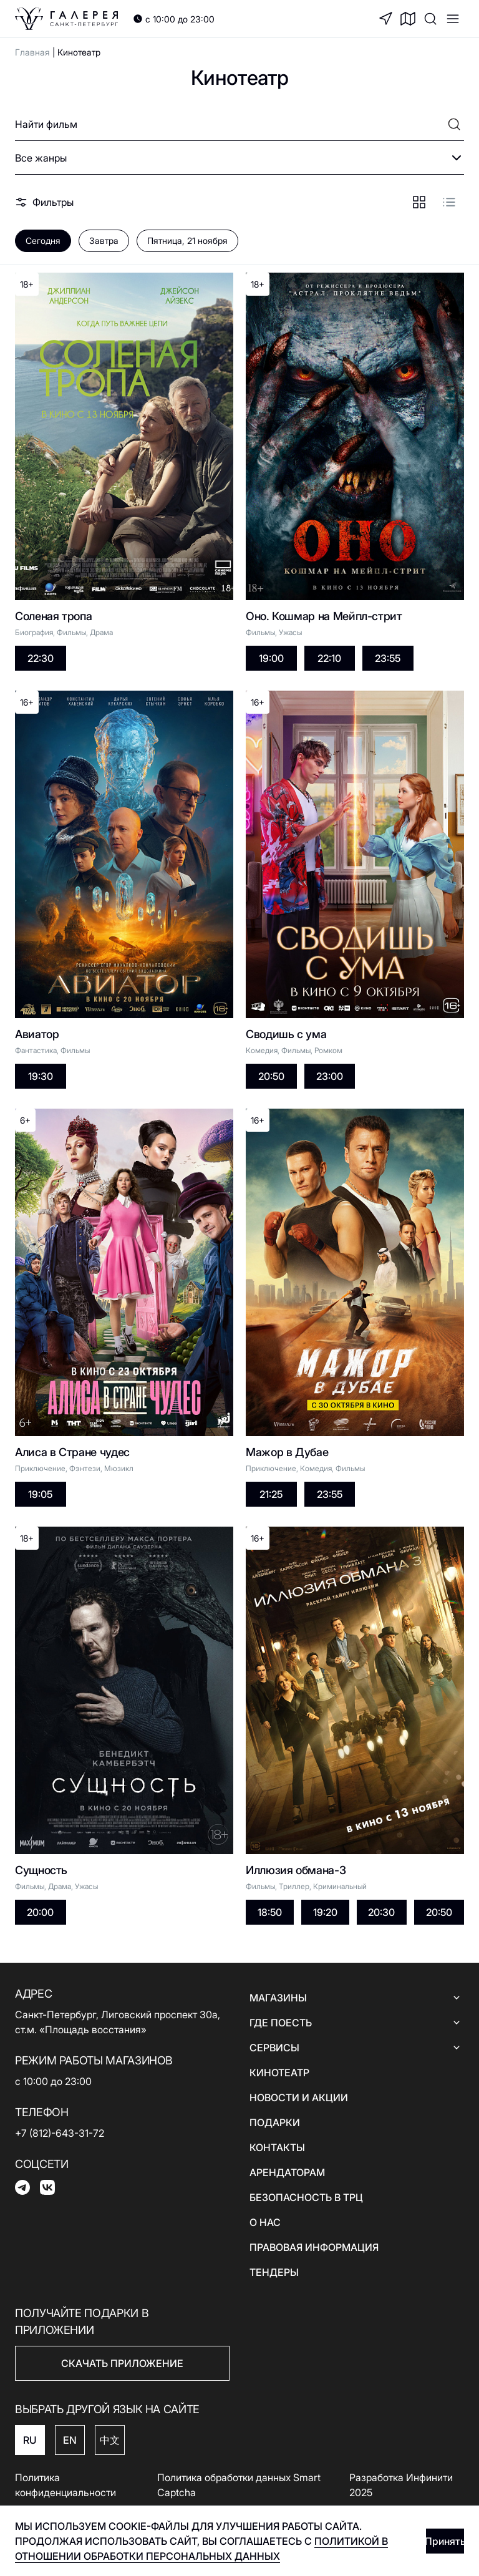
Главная (32, 52)
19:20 (325, 1912)
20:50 (271, 1076)
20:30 (381, 1912)
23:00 (329, 1076)
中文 (110, 2440)
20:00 (40, 1912)
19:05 (40, 1494)
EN (70, 2440)
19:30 (40, 1076)
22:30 (40, 658)
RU (30, 2440)
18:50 (270, 1912)
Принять (445, 2541)
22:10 (329, 658)
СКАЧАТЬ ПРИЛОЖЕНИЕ (122, 2363)
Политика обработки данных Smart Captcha (239, 2485)
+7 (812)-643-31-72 (59, 2133)
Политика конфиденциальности (65, 2485)
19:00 (271, 658)
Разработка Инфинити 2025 (401, 2485)
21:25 (271, 1494)
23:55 (387, 658)
